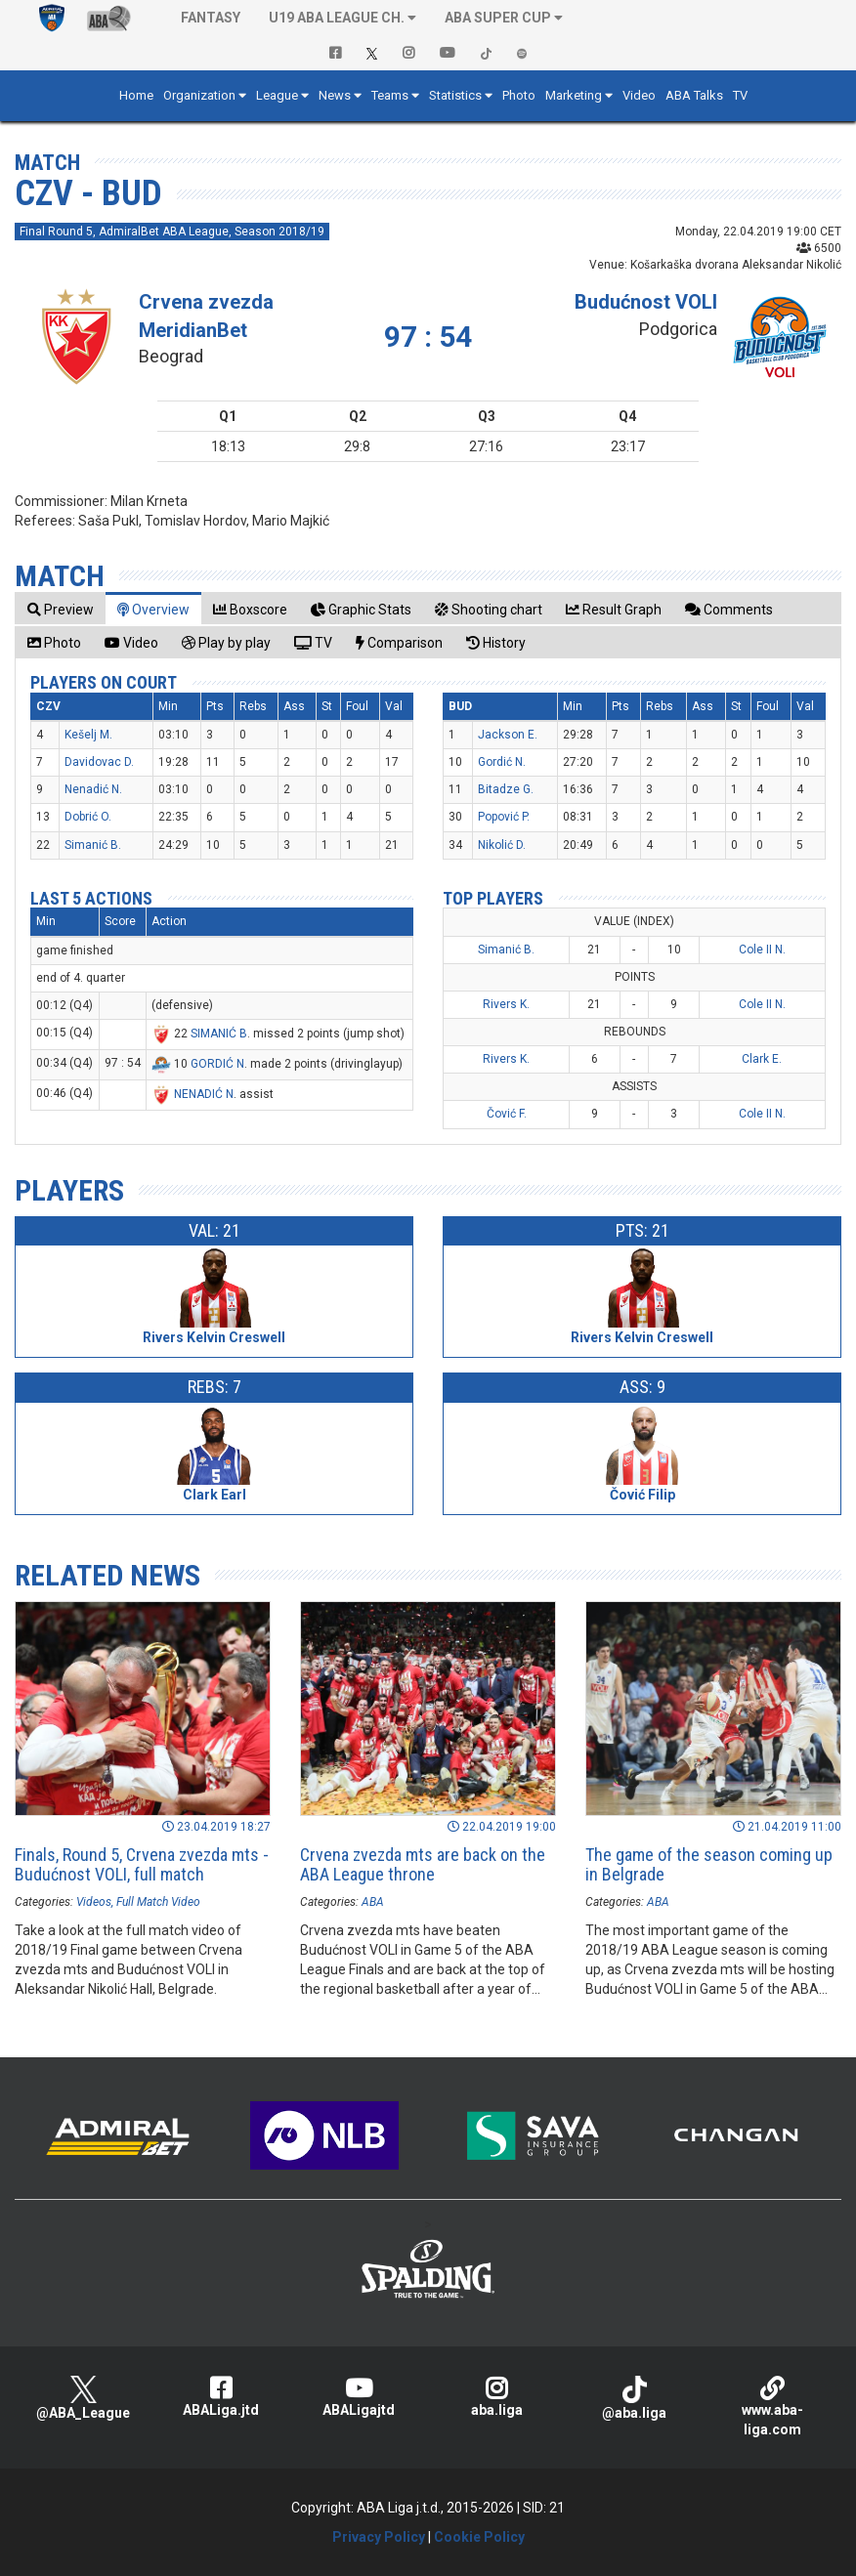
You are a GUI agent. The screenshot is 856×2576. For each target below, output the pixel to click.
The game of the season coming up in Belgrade (709, 1864)
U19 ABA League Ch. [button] (337, 17)
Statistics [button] (455, 95)
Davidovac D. (99, 762)
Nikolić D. (502, 845)
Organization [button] (199, 95)
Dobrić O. (87, 816)
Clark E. (762, 1059)
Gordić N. (502, 762)
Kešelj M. (88, 734)
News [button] (335, 95)
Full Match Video (158, 1902)
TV (740, 95)
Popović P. (504, 816)
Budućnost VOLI (646, 302)
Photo (518, 95)
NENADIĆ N (204, 1094)
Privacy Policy (378, 2537)
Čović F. (507, 1113)
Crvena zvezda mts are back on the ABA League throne (422, 1864)
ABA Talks (694, 95)
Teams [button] (389, 95)
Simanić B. (92, 845)
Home (136, 95)
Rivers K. (506, 1004)
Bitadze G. (506, 789)
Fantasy (210, 17)
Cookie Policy (479, 2537)
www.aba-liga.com (772, 2406)
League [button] (277, 95)
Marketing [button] (573, 95)
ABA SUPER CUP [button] (498, 17)
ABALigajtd (359, 2397)
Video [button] (639, 95)
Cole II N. (762, 949)
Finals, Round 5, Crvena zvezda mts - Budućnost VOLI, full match (142, 1864)
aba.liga (497, 2397)
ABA (373, 1902)
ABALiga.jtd (221, 2397)
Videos (93, 1902)
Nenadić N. (93, 789)
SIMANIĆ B (219, 1033)
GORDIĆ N (217, 1064)
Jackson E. (507, 734)
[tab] (61, 609)
